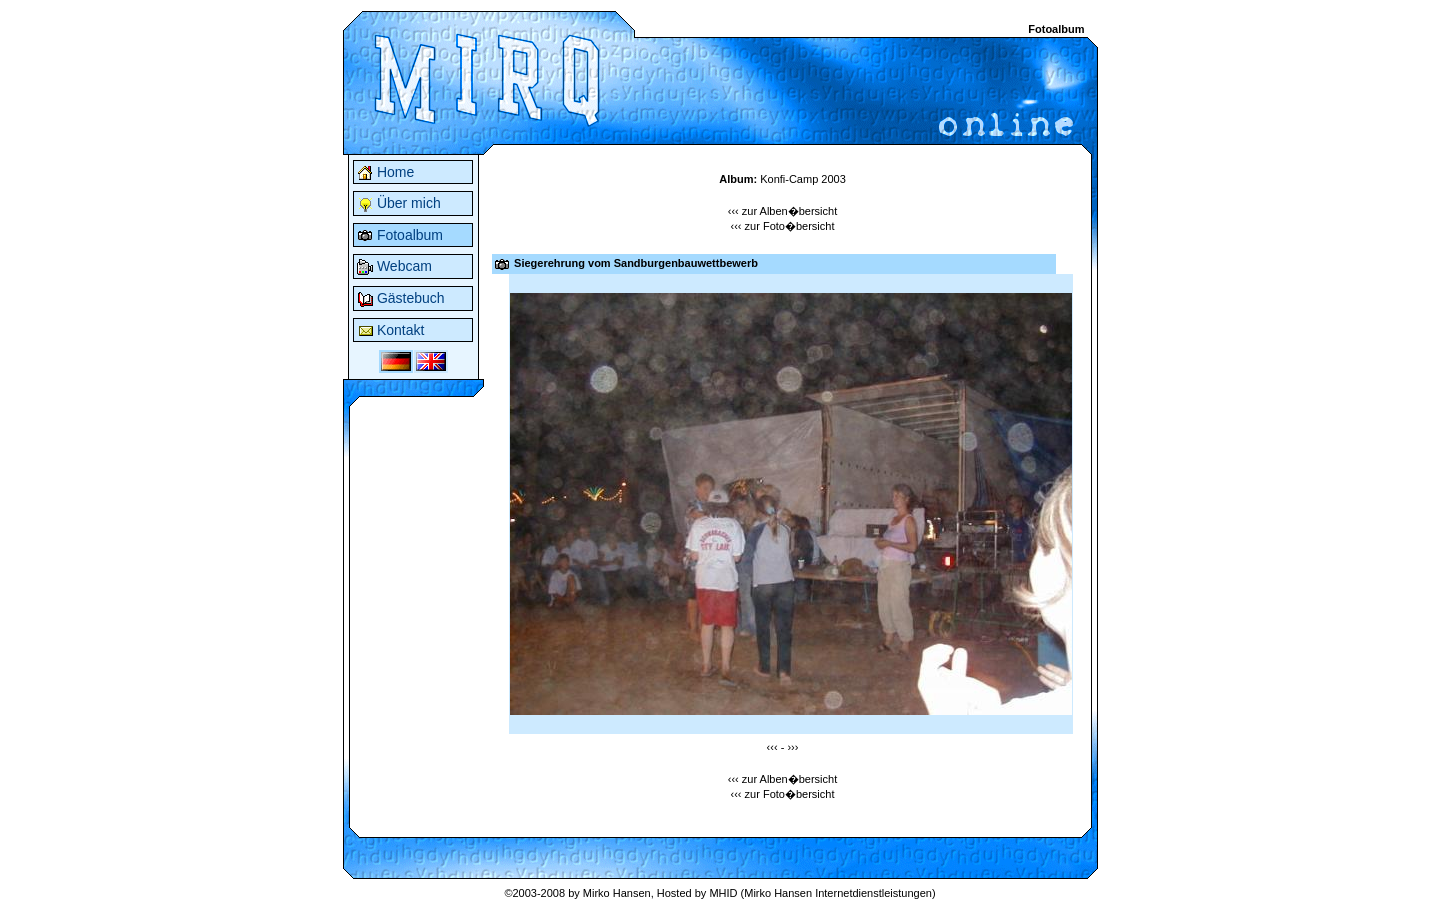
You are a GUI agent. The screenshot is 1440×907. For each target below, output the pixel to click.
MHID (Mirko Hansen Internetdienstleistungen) (822, 893)
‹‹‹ (772, 747)
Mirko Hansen (617, 893)
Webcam (394, 266)
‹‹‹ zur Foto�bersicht (783, 226)
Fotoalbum (400, 235)
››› (792, 747)
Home (385, 172)
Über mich (399, 203)
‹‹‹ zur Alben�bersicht (782, 211)
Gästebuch (401, 298)
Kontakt (390, 330)
